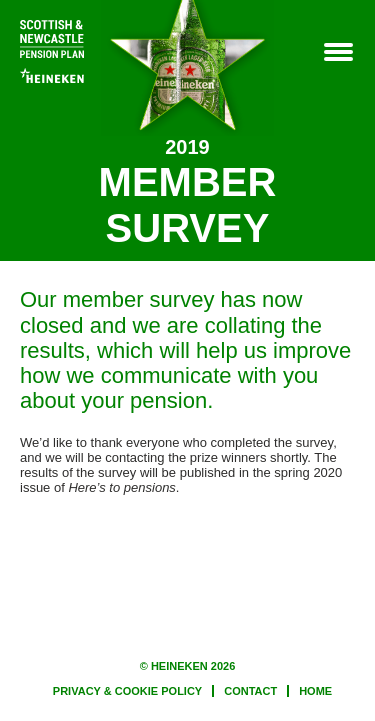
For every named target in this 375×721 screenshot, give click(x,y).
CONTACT (250, 691)
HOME (315, 691)
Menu (337, 52)
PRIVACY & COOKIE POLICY (127, 691)
